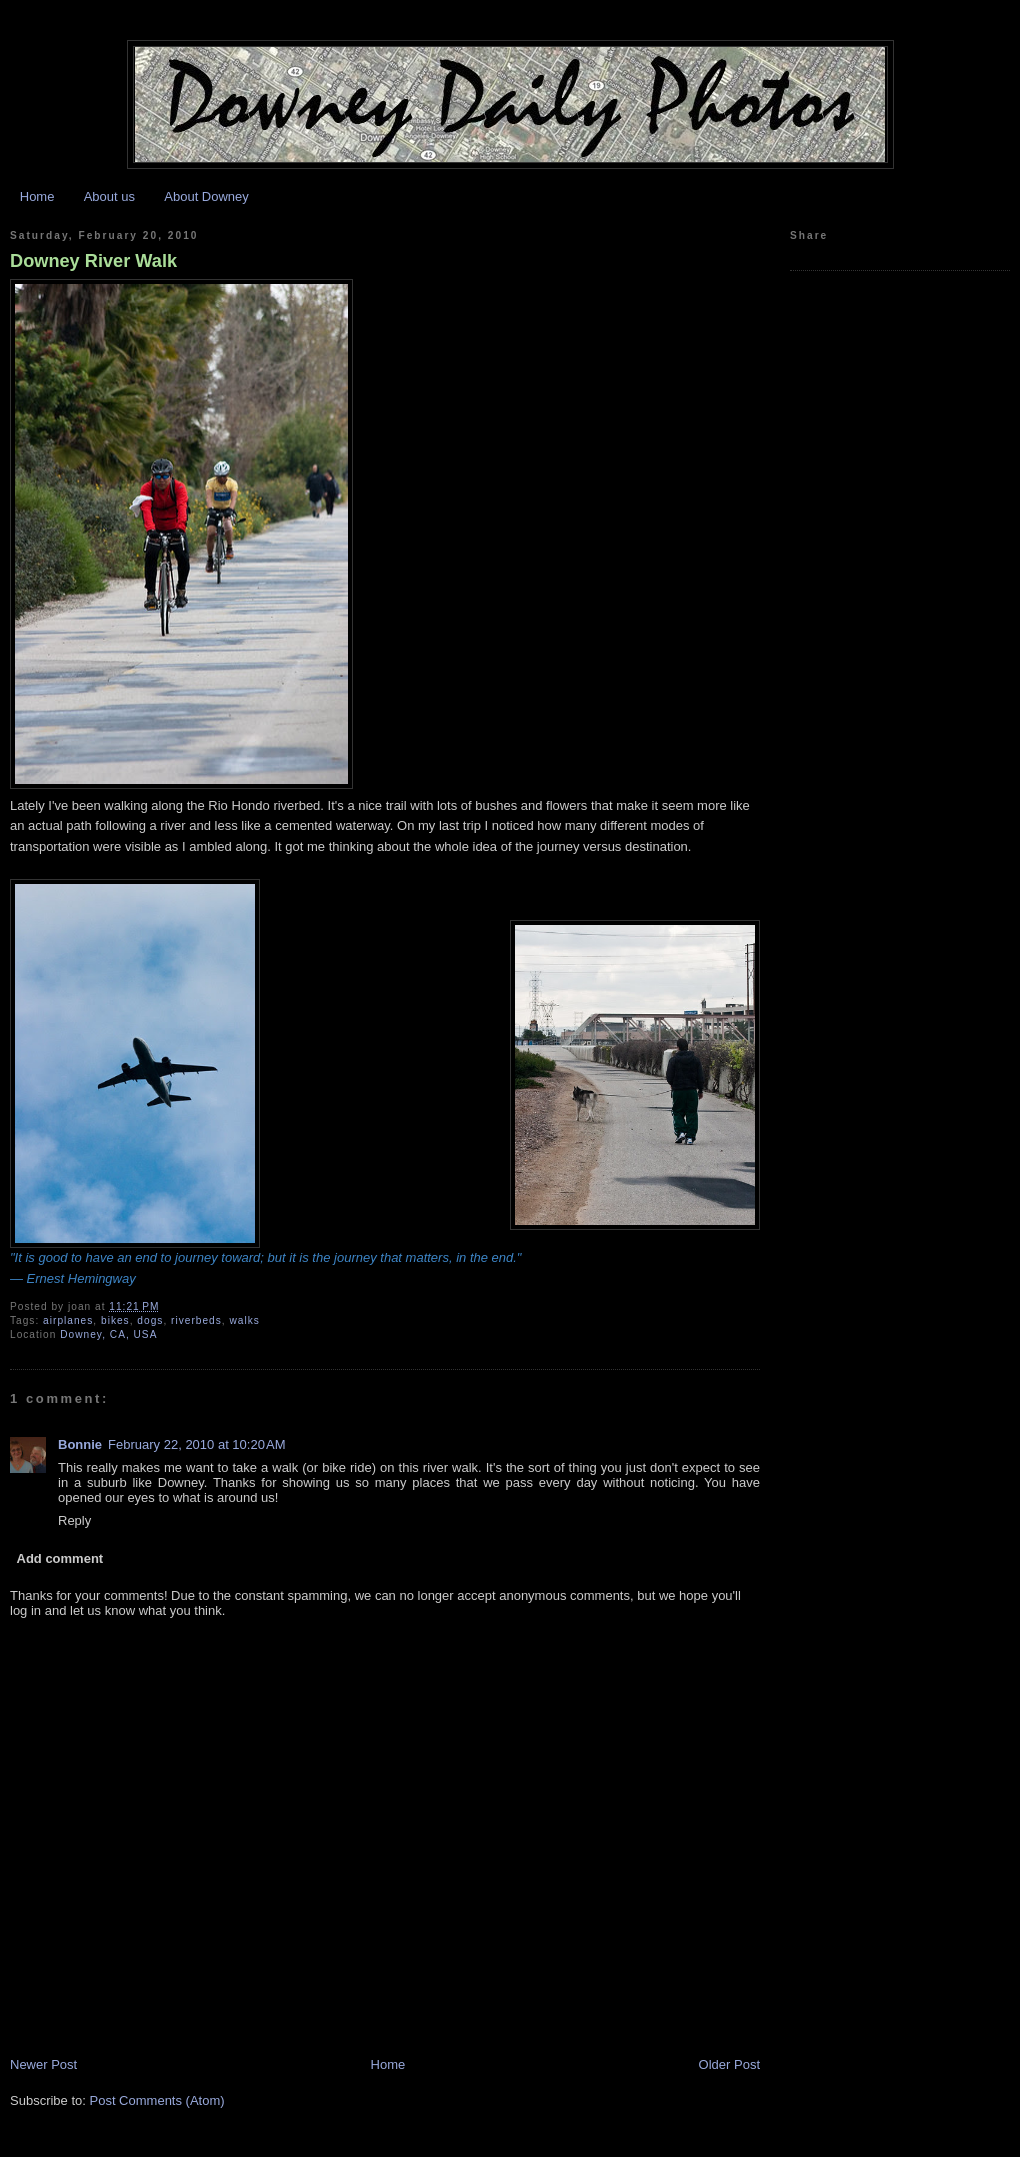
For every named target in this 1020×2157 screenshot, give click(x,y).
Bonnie (80, 1444)
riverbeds (196, 1320)
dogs (150, 1320)
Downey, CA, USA (108, 1334)
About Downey (206, 196)
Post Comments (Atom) (157, 2100)
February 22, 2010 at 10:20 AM (196, 1444)
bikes (115, 1320)
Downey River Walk (93, 261)
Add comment (60, 1558)
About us (109, 196)
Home (37, 196)
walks (244, 1320)
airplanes (68, 1320)
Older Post (729, 2064)
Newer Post (43, 2064)
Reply (74, 1520)
